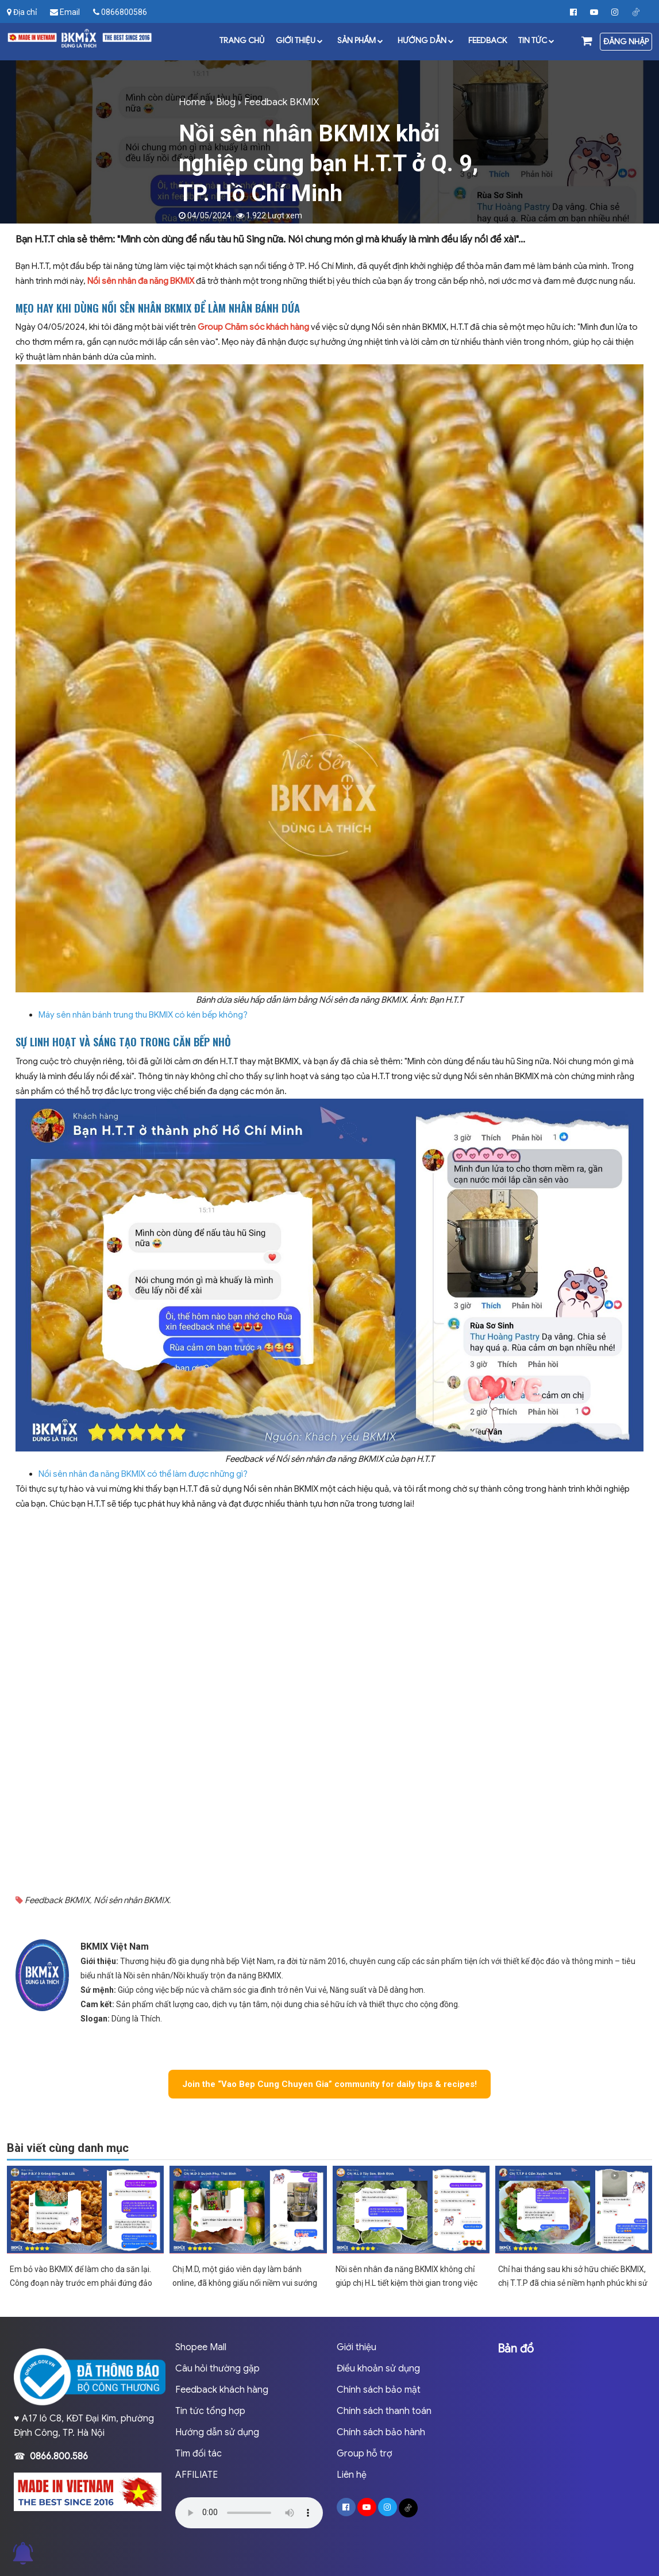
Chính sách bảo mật (379, 2390)
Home (192, 102)
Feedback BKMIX (281, 102)
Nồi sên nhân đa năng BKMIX (140, 281)
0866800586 (120, 12)
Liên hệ (352, 2475)
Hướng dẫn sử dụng (217, 2432)
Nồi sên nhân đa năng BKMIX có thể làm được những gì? (143, 1474)
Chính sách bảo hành (381, 2432)
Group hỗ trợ (364, 2453)
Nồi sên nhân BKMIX (131, 1900)
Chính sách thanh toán (384, 2411)
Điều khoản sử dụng (378, 2368)
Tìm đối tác (198, 2453)
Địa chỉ (22, 12)
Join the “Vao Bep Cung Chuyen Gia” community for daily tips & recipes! (329, 2084)
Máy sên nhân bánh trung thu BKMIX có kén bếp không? (143, 1015)
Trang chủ (241, 40)
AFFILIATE (196, 2475)
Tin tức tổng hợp (210, 2411)
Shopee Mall (200, 2347)
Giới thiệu (301, 40)
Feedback (487, 40)
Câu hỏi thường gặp (217, 2368)
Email (65, 12)
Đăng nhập (626, 41)
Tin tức (537, 40)
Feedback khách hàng (221, 2390)
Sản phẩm (361, 40)
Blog (226, 102)
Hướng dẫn (427, 40)
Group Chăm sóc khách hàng (253, 327)
